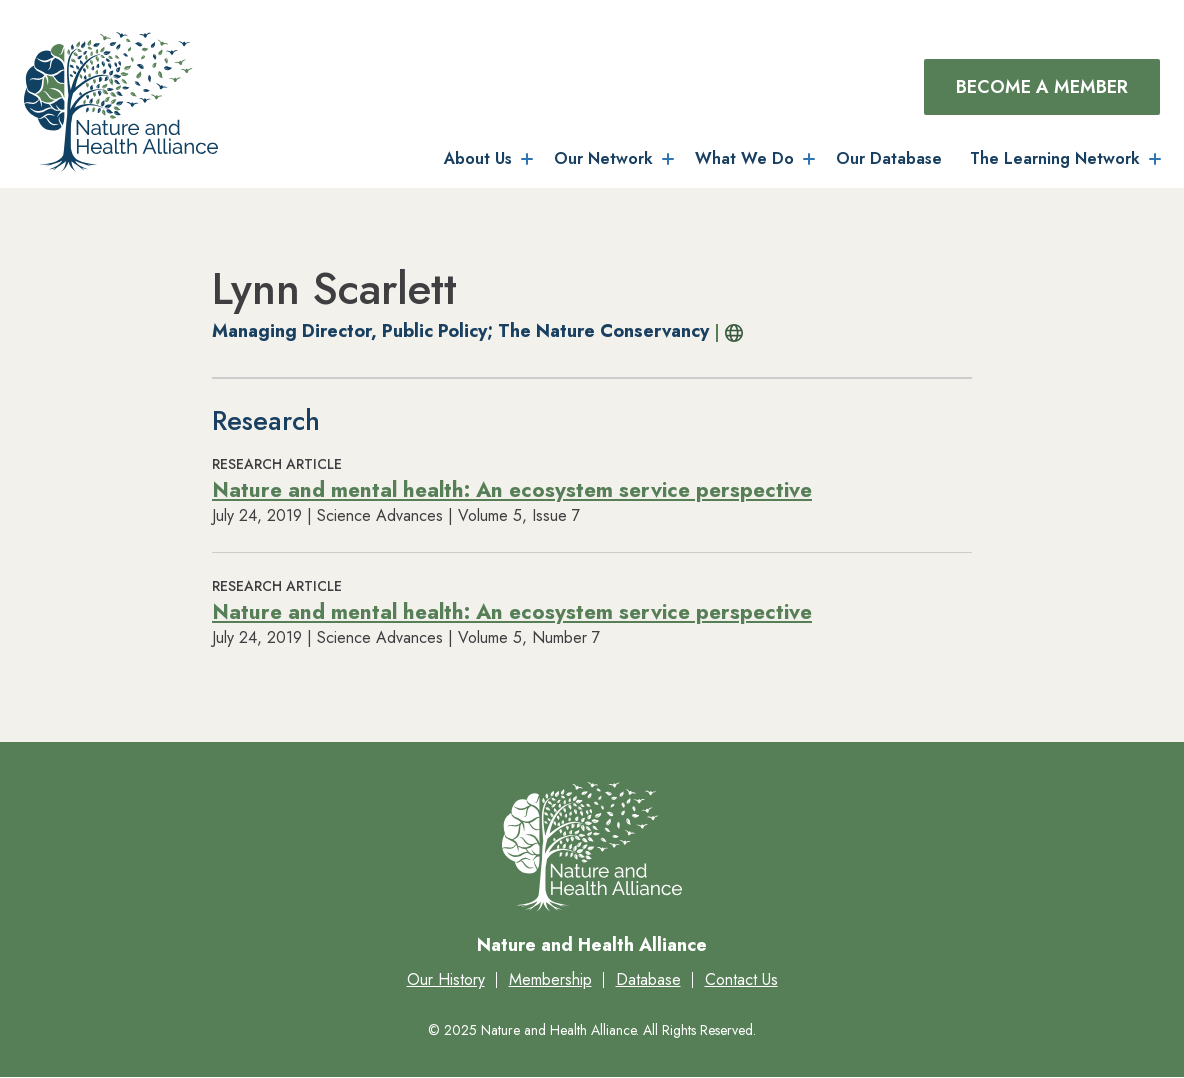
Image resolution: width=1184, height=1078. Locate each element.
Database (648, 979)
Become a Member (1042, 87)
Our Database (889, 158)
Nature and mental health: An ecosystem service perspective (512, 490)
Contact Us (741, 979)
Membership (550, 979)
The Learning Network (1055, 158)
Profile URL (729, 333)
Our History (446, 979)
